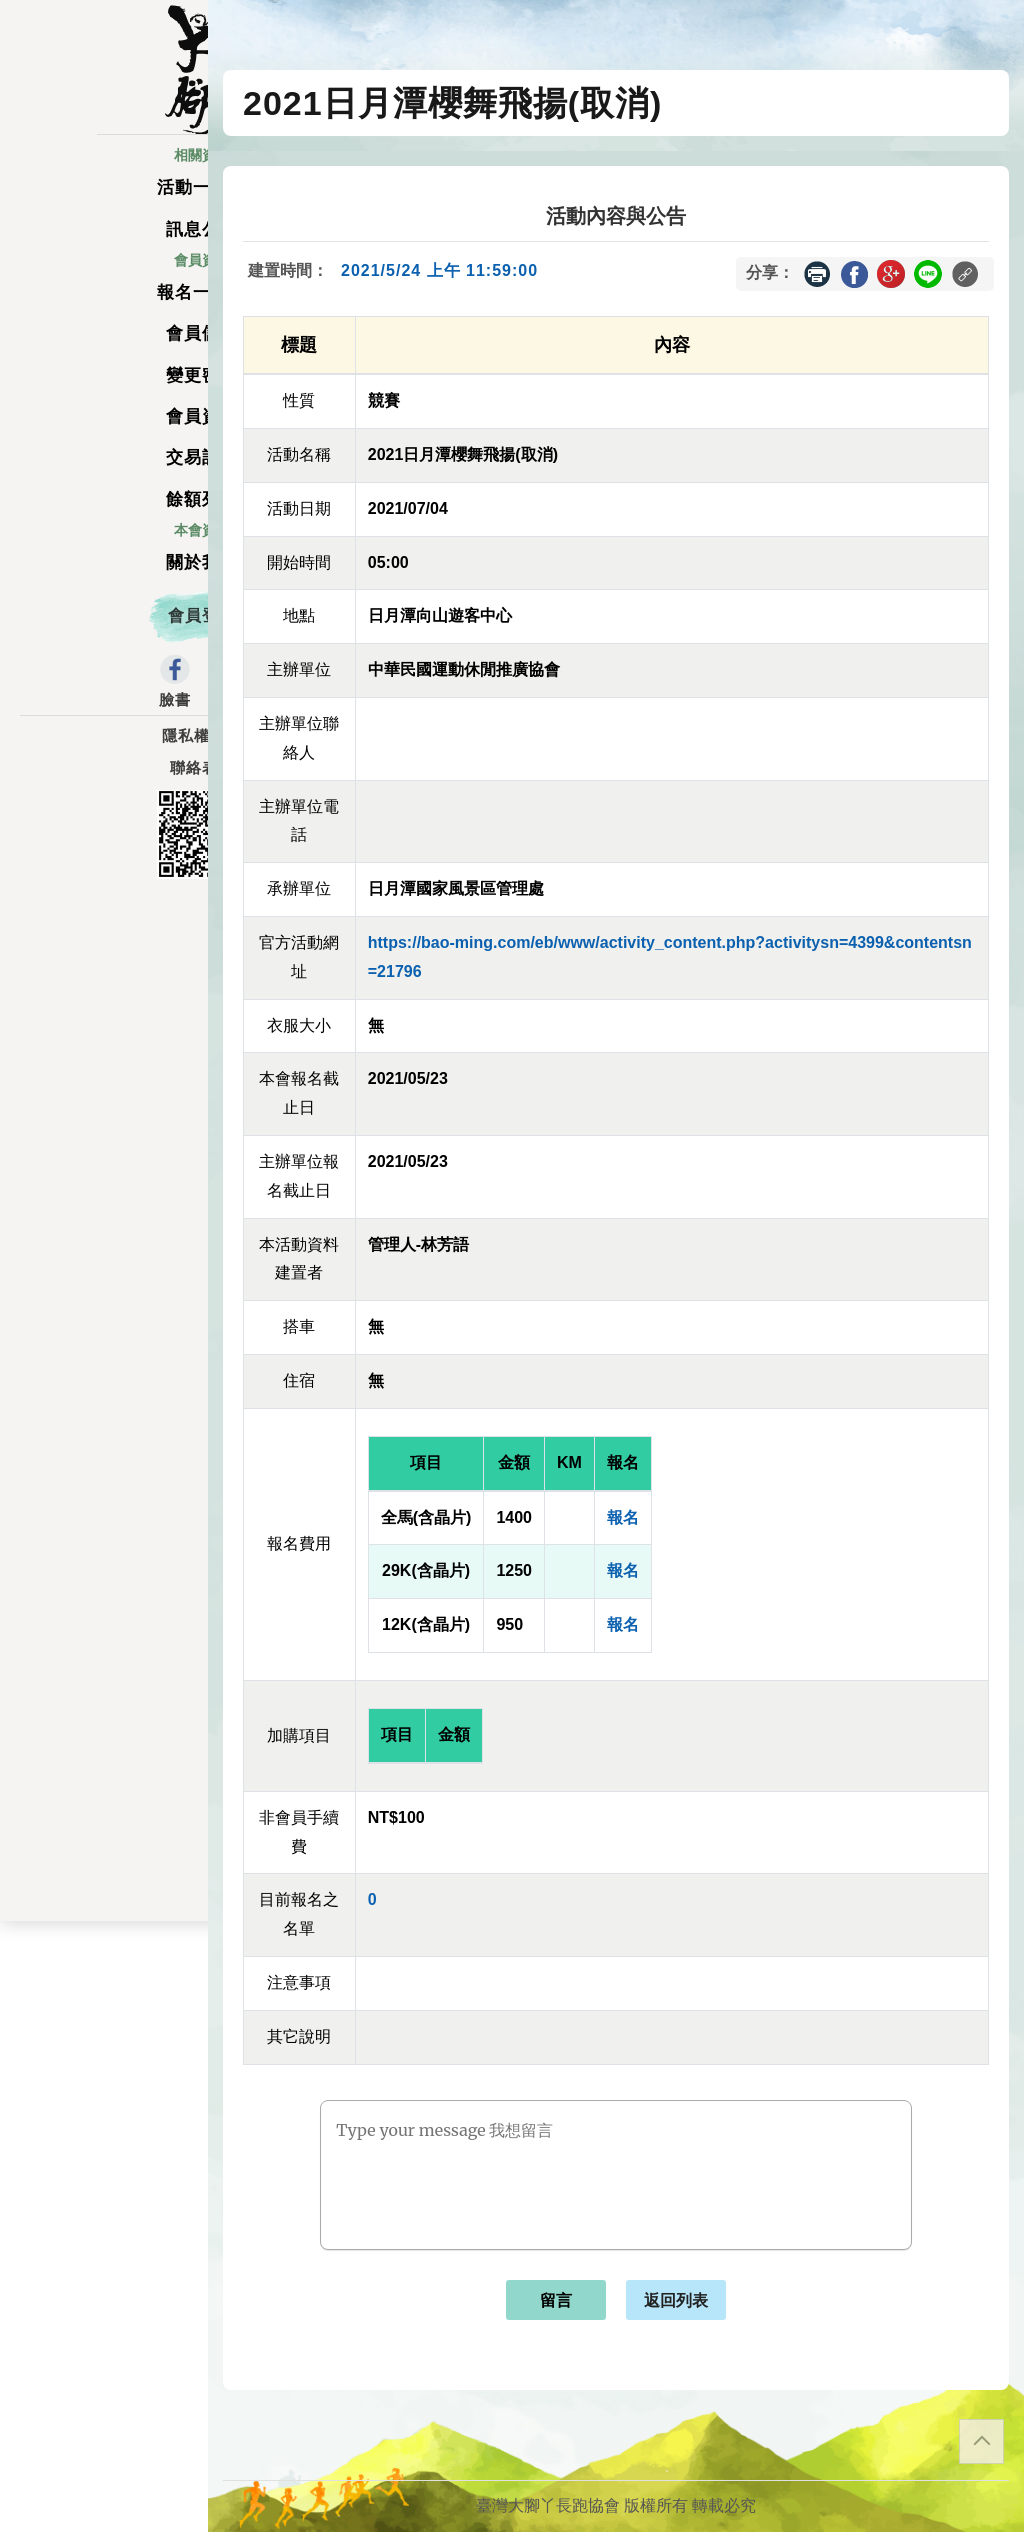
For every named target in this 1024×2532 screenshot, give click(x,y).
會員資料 (104, 434)
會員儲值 (104, 351)
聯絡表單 (104, 786)
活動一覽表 (104, 205)
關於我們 (104, 580)
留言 (556, 2300)
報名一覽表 (104, 309)
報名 (623, 1517)
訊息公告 (104, 246)
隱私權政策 (104, 754)
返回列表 (676, 2300)
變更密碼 (104, 392)
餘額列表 (104, 516)
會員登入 (104, 633)
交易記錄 (104, 475)
